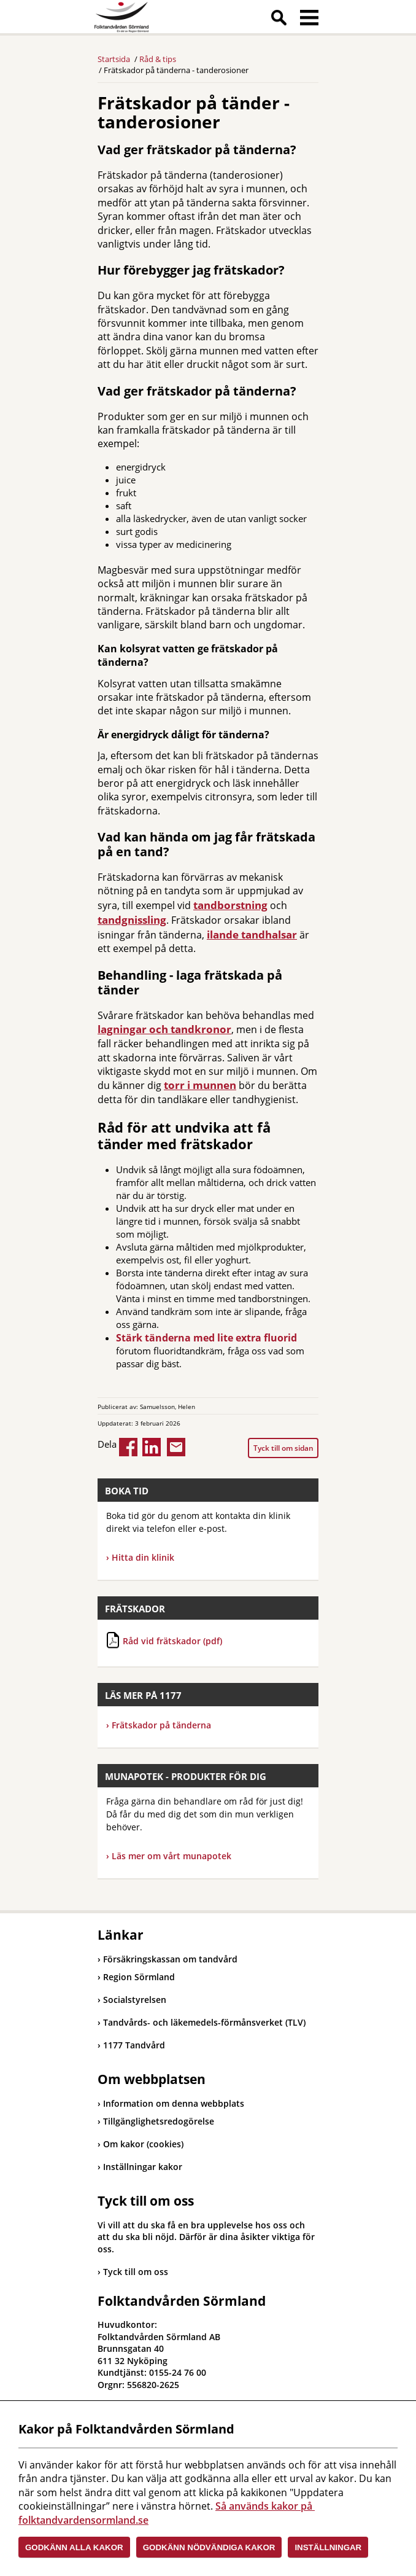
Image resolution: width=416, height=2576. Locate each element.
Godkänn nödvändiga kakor (209, 2547)
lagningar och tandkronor (164, 1029)
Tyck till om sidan (283, 1448)
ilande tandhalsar (252, 934)
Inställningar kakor (142, 2166)
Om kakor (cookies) (143, 2144)
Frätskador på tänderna (158, 1725)
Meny (309, 19)
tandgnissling (132, 920)
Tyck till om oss (135, 2271)
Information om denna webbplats (173, 2103)
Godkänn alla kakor (74, 2547)
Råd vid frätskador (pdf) (172, 1641)
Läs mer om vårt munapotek (171, 1856)
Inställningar (328, 2547)
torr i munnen (200, 1085)
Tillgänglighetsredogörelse (158, 2121)
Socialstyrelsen (132, 1999)
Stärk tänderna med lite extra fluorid (206, 1338)
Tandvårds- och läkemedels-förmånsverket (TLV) (202, 2022)
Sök (278, 19)
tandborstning (230, 905)
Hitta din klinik (143, 1557)
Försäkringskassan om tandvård (167, 1959)
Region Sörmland (136, 1977)
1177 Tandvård (131, 2045)
